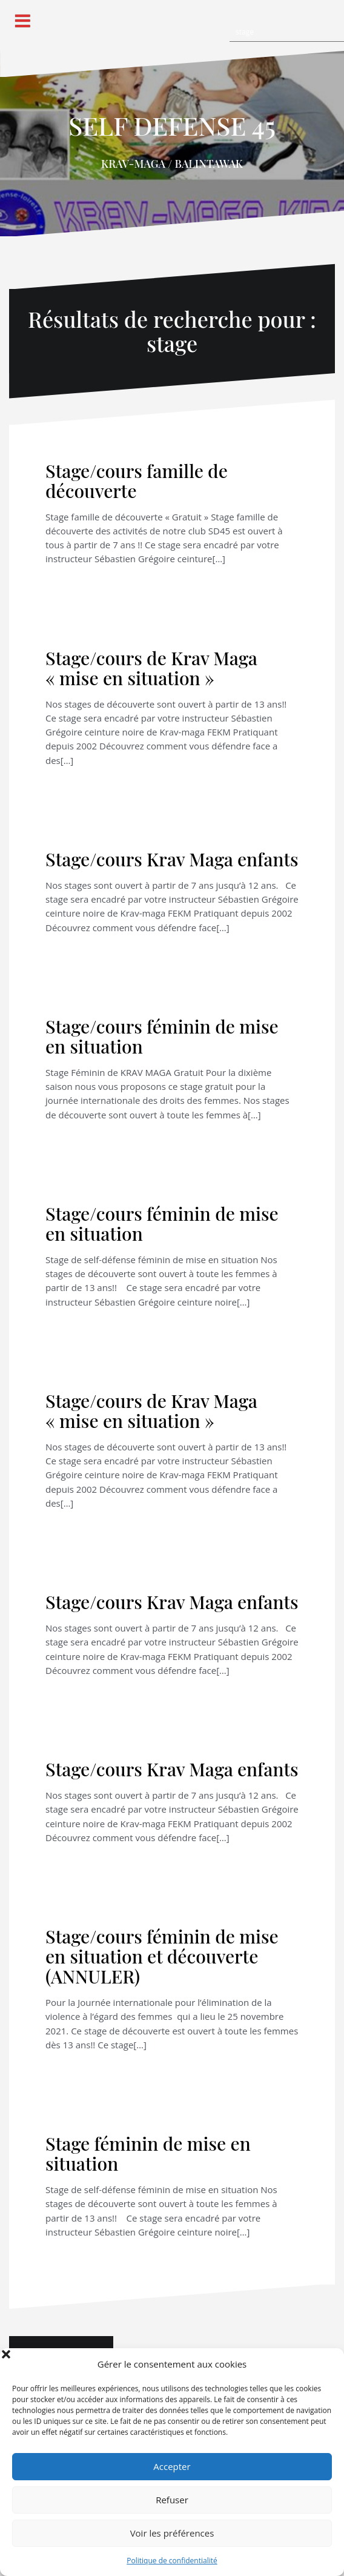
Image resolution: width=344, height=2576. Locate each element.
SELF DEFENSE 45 (172, 125)
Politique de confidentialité (172, 2560)
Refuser (172, 2500)
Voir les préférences (172, 2533)
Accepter (171, 2466)
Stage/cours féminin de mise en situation (162, 1036)
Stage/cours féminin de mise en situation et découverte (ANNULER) (162, 1956)
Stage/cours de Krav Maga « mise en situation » (151, 668)
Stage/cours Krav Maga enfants (172, 859)
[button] (326, 2364)
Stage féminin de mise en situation (148, 2153)
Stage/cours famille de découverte (136, 481)
